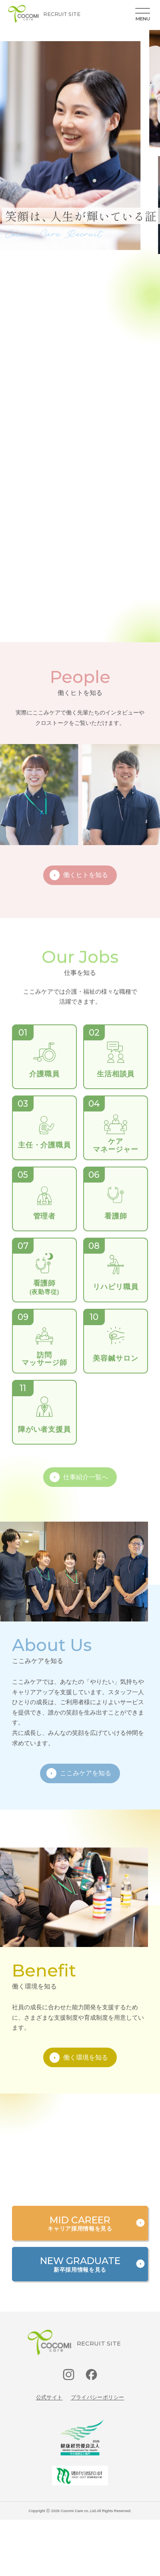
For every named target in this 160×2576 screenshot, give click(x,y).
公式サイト (49, 2397)
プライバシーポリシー (97, 2397)
